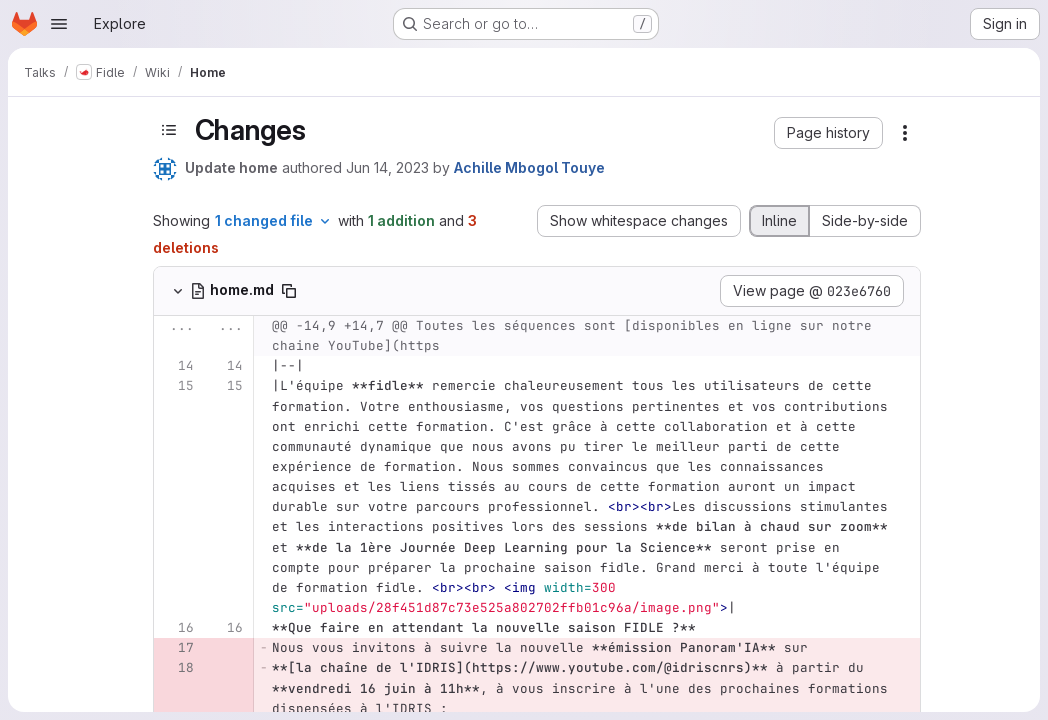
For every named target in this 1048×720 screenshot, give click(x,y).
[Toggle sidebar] (169, 130)
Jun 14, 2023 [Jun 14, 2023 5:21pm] (387, 167)
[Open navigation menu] (59, 24)
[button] (828, 133)
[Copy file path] (289, 291)
